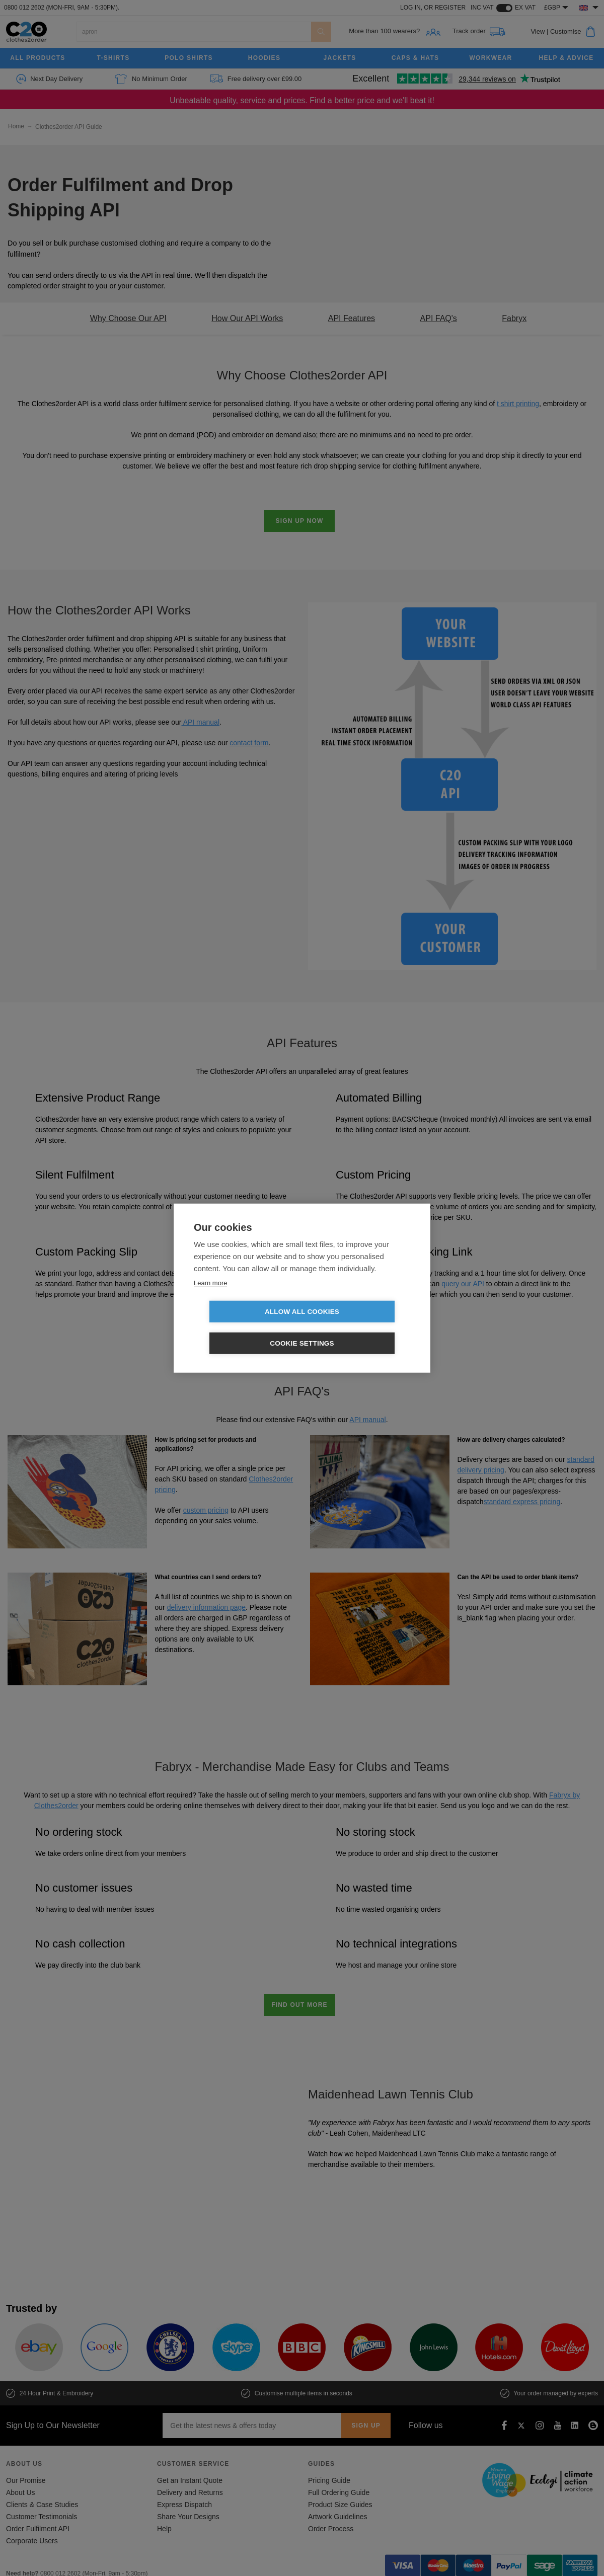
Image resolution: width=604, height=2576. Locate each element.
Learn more (210, 1298)
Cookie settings (360, 1328)
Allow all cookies (244, 1328)
